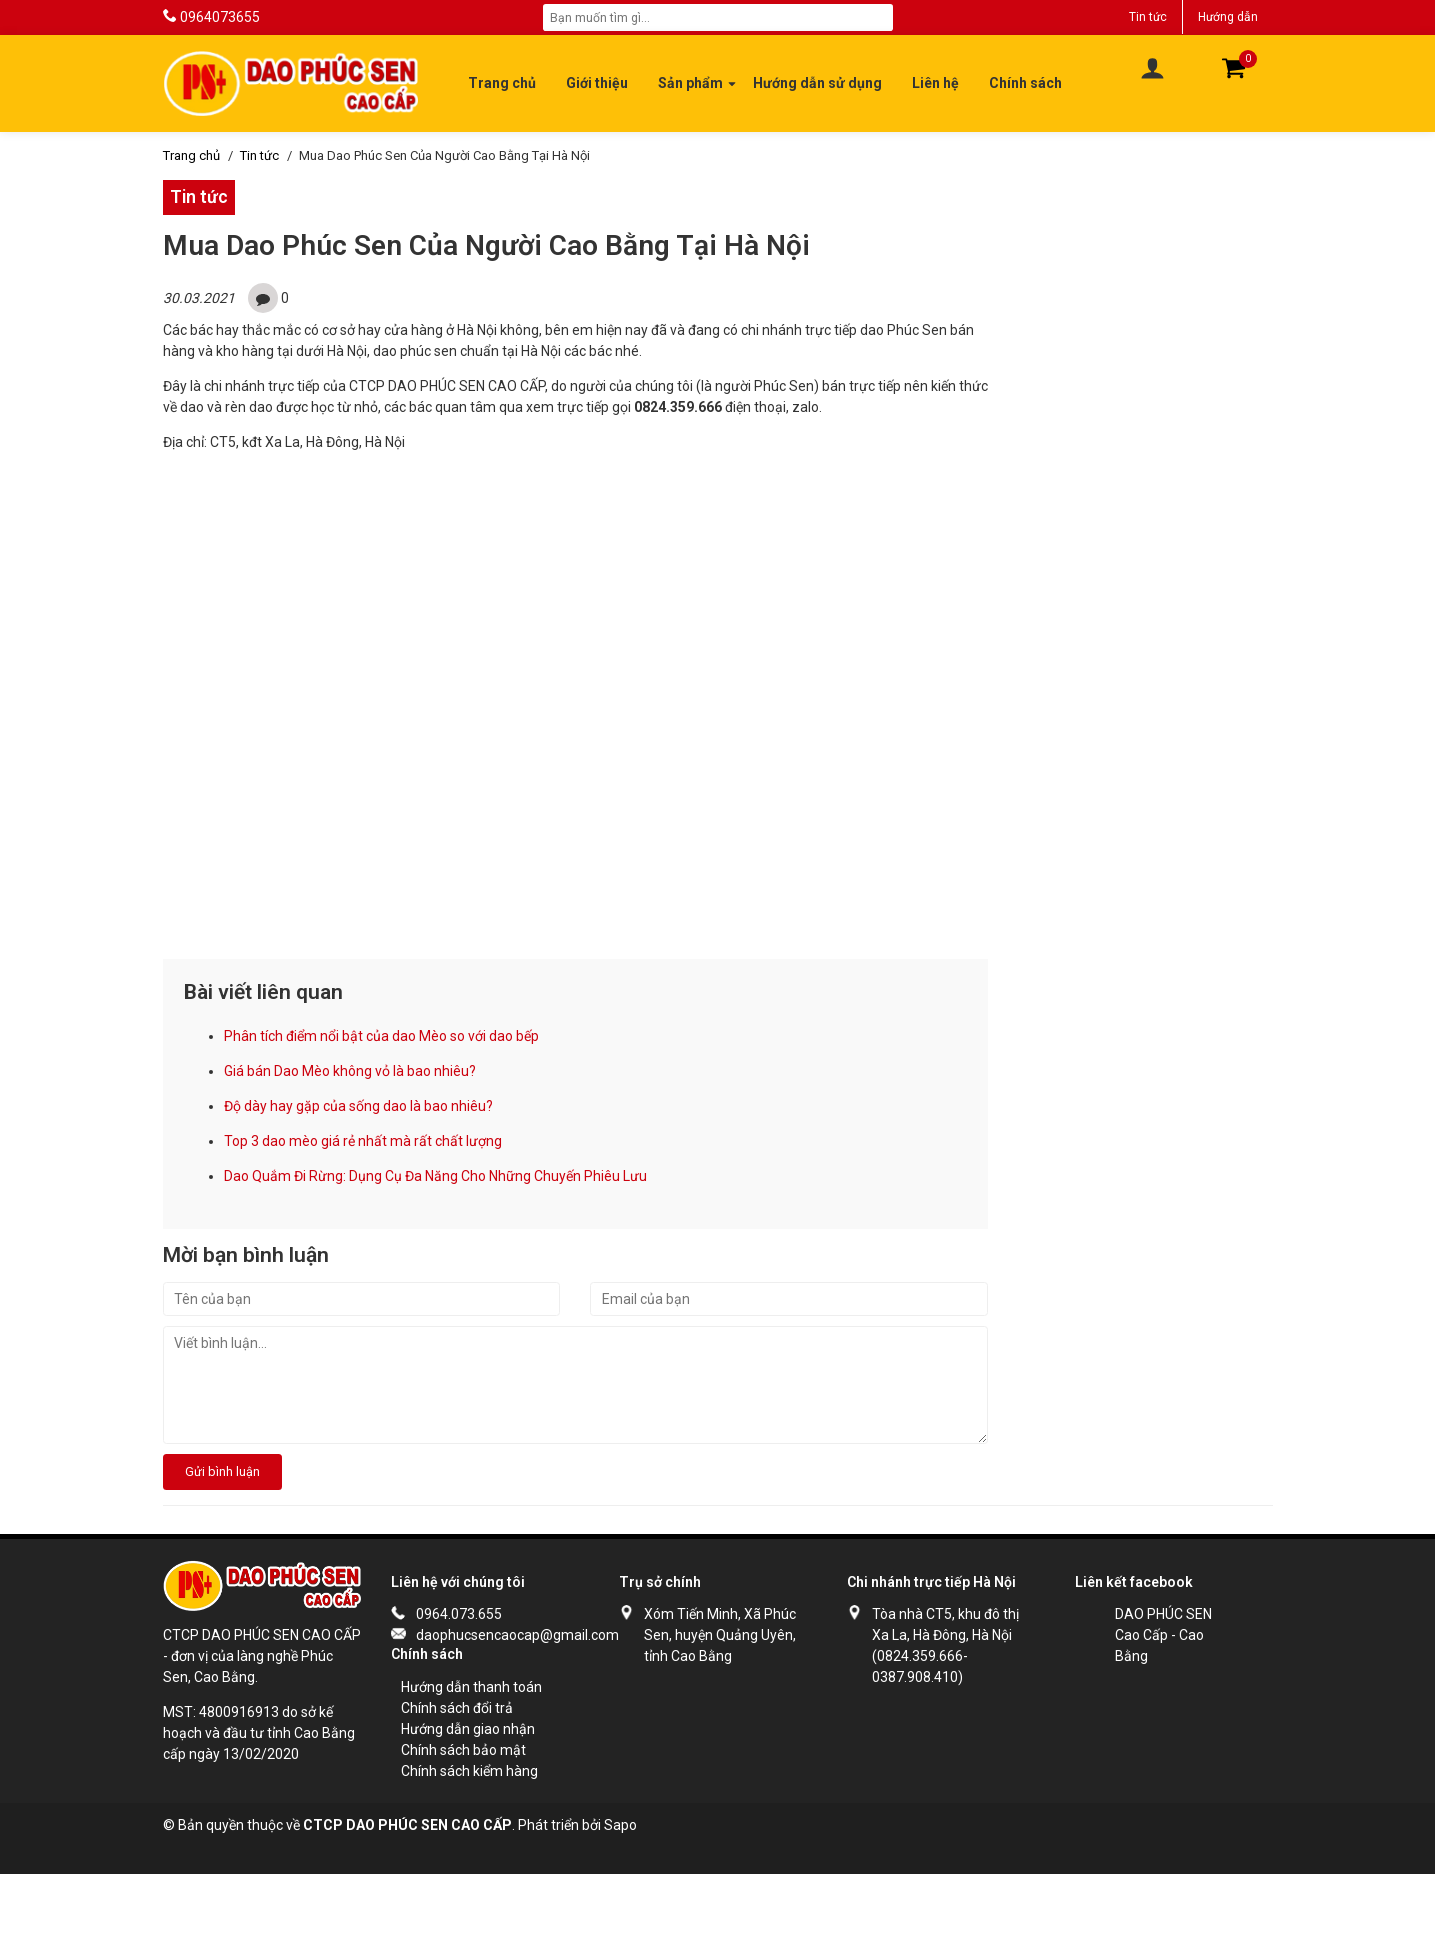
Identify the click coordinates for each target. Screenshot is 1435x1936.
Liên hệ (935, 83)
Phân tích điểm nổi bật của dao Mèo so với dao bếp (381, 1036)
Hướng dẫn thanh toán (471, 1687)
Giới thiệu (597, 83)
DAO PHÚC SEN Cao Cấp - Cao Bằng (1163, 1635)
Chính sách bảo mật (463, 1750)
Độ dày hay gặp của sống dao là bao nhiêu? (358, 1106)
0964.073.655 (459, 1614)
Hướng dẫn (1228, 17)
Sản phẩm (690, 83)
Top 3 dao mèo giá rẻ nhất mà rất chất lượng (363, 1141)
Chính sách (1025, 83)
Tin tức (1148, 17)
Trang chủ (502, 83)
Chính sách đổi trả (457, 1708)
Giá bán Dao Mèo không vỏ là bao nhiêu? (350, 1071)
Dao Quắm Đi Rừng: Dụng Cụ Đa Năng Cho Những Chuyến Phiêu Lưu (435, 1176)
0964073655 (220, 17)
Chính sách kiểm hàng (469, 1771)
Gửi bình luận (222, 1471)
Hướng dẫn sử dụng (817, 83)
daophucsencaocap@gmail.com (497, 1635)
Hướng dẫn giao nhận (468, 1729)
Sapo (620, 1825)
